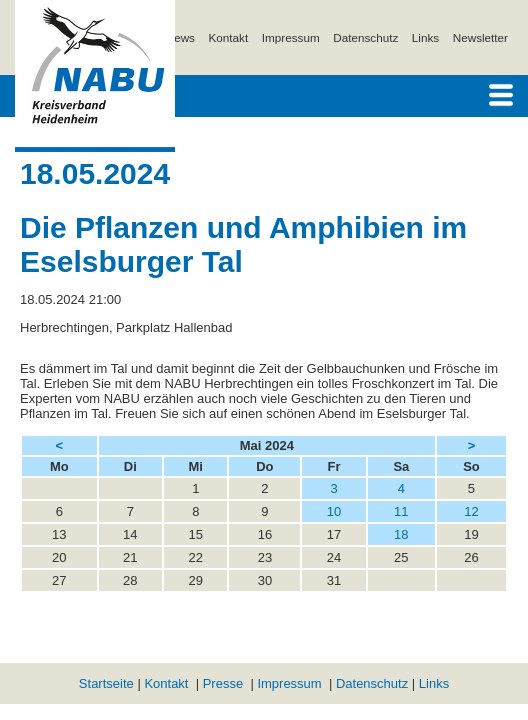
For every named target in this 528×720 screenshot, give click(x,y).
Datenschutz (365, 37)
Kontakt (229, 37)
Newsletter (480, 37)
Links (425, 37)
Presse (223, 683)
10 (334, 511)
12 (471, 511)
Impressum (291, 37)
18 (401, 534)
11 (401, 511)
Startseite (106, 683)
